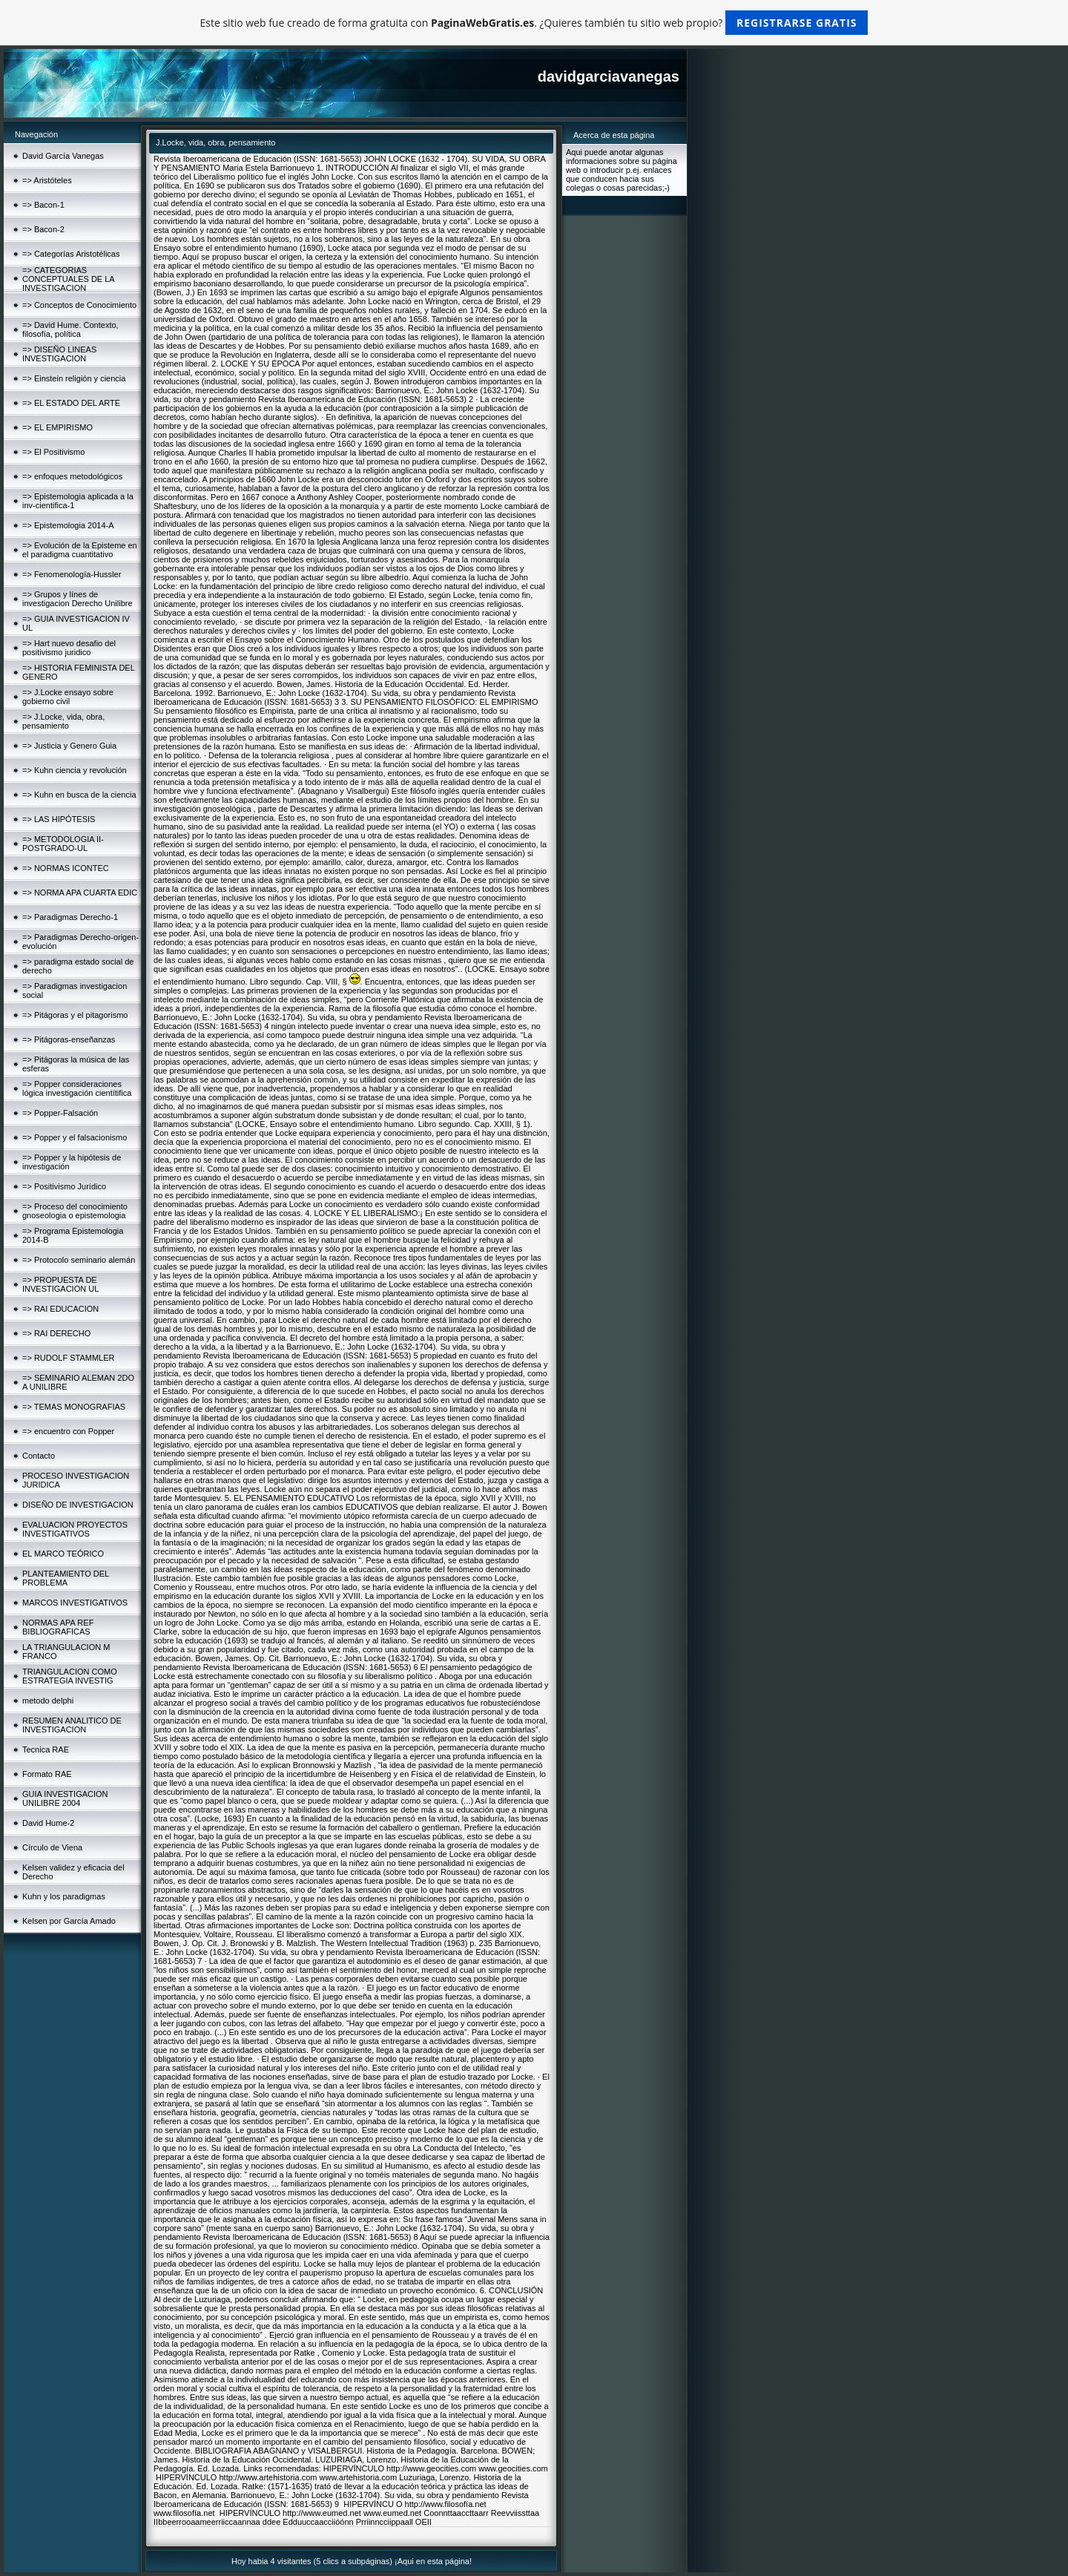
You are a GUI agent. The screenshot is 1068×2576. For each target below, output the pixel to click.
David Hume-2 (48, 1822)
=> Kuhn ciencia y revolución (74, 770)
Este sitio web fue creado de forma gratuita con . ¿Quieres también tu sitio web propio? (534, 22)
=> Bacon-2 (43, 229)
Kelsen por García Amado (69, 1920)
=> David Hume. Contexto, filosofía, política (70, 329)
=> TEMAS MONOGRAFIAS (73, 1406)
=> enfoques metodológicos (72, 476)
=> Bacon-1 (43, 204)
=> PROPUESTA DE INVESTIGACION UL (60, 1284)
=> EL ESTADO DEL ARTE (71, 402)
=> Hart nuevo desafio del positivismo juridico (69, 648)
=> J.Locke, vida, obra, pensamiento (63, 721)
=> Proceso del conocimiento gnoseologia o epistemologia (75, 1211)
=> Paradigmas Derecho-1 (70, 917)
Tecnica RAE (45, 1749)
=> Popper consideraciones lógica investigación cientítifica (76, 1088)
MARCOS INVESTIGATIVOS (75, 1602)
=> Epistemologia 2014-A (68, 525)
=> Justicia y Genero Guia (69, 745)
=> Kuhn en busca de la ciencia (79, 794)
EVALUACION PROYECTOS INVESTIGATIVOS (75, 1529)
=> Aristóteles (47, 180)
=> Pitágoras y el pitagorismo (75, 1015)
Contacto (38, 1455)
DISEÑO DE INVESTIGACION (78, 1504)
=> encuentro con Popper (68, 1431)
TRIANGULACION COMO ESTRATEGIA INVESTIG (69, 1676)
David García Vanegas (63, 155)
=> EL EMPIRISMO (57, 427)
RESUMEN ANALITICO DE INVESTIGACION (72, 1725)
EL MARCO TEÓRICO (63, 1553)
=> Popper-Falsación (60, 1112)
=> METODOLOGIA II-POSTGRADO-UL (63, 843)
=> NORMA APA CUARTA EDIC (79, 892)
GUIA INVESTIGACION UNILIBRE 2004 (65, 1798)
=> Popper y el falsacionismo (74, 1137)
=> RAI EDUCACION (60, 1308)
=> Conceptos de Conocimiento (79, 304)
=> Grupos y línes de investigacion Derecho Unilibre (77, 599)
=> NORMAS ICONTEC (65, 868)
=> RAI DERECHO (56, 1333)
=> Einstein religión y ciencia (73, 378)
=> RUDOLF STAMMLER (68, 1357)
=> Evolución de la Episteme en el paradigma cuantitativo (79, 550)
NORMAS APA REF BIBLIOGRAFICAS (57, 1627)
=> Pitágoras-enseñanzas (68, 1039)
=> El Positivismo (53, 451)
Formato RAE (47, 1774)
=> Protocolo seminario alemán (78, 1259)
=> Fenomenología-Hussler (71, 574)
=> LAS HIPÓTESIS (58, 819)
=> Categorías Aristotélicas (70, 253)
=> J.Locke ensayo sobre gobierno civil (67, 697)
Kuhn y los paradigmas (63, 1896)
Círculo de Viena (52, 1847)
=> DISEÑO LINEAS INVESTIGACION (59, 354)
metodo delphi (47, 1700)
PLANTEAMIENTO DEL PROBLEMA (65, 1578)
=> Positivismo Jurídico (64, 1186)
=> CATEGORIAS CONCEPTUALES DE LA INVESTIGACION (68, 279)
